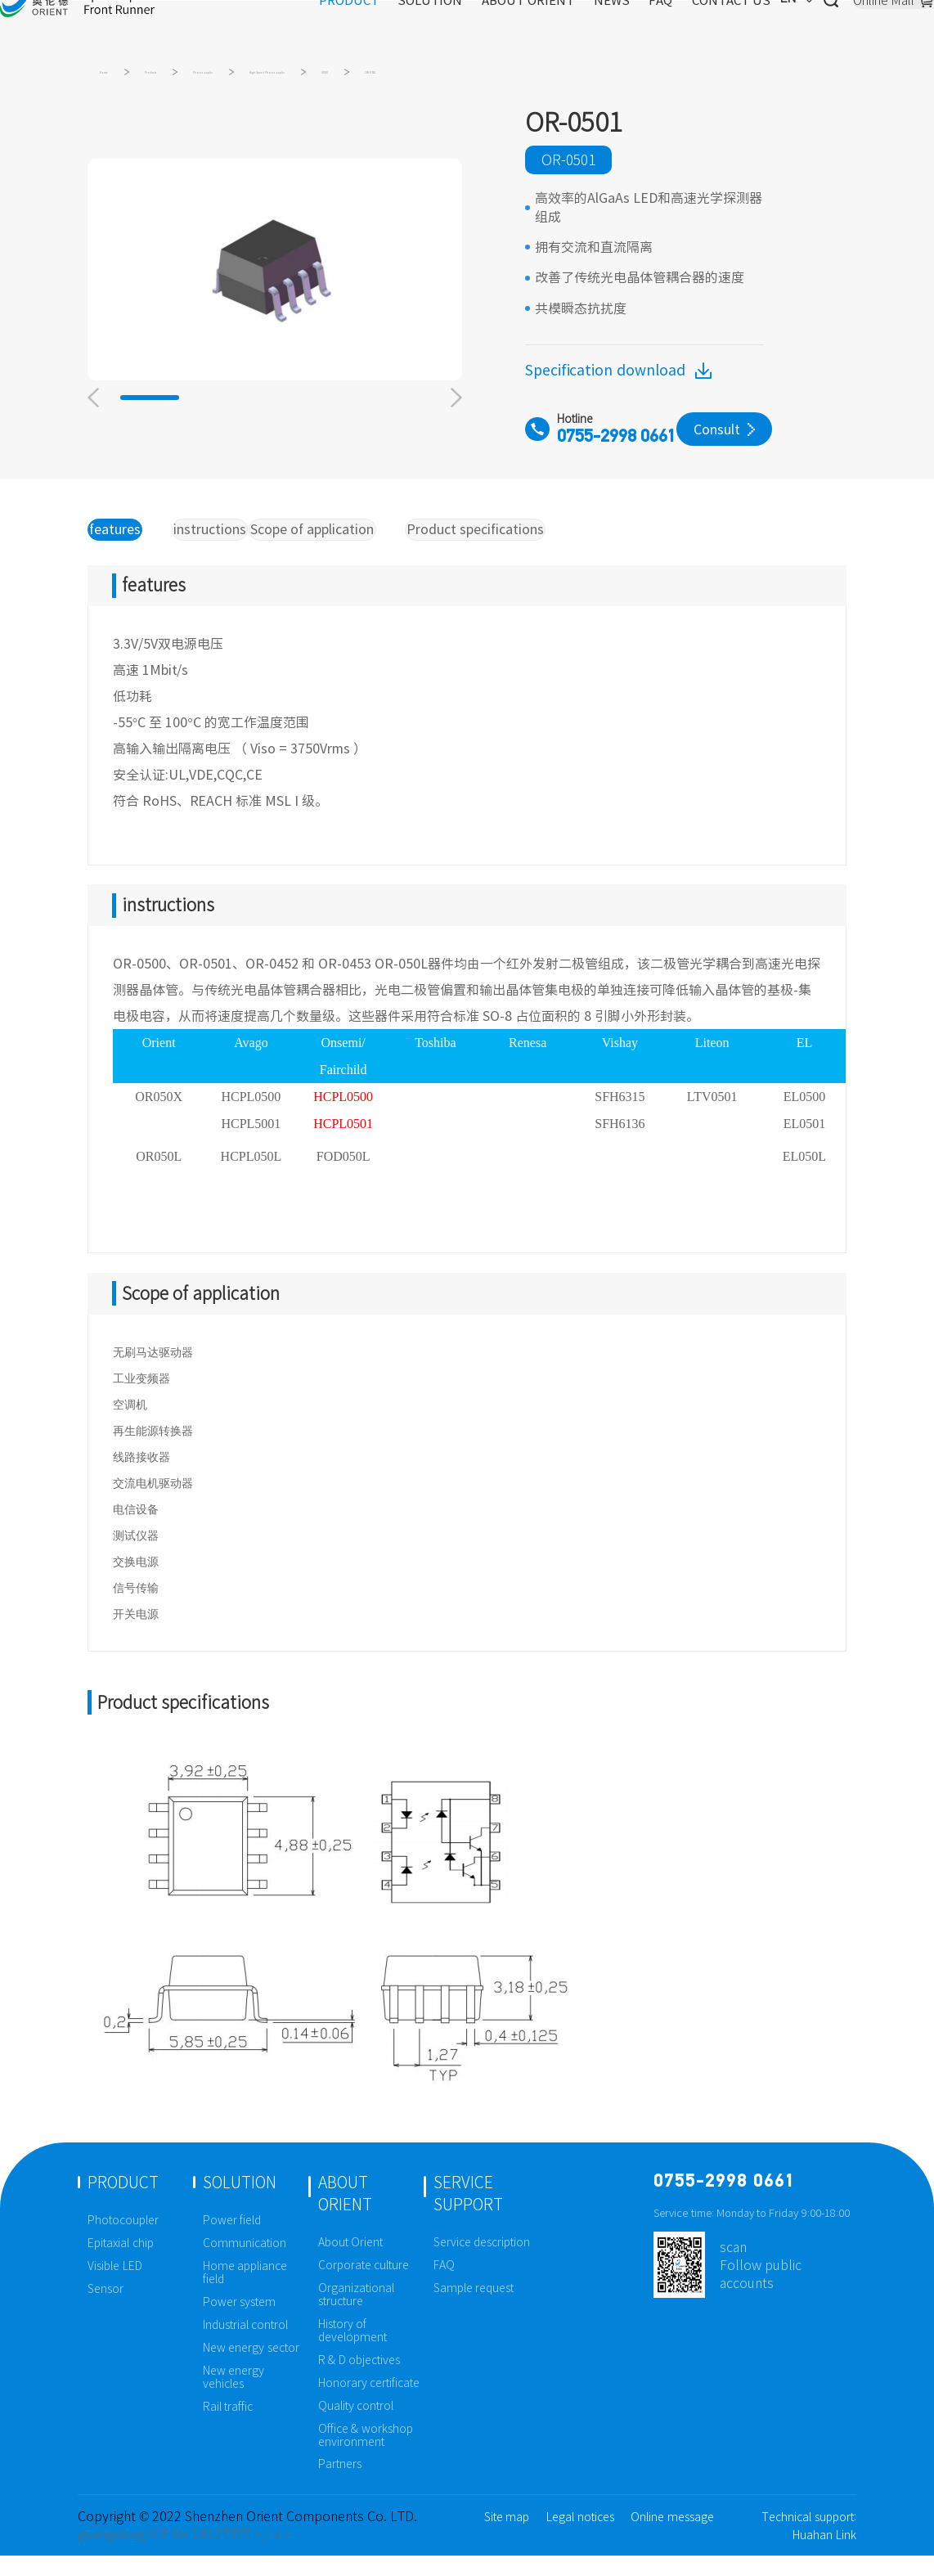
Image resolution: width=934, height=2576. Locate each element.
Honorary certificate (369, 2403)
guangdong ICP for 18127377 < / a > (184, 2555)
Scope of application (362, 545)
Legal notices (580, 2537)
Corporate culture (364, 2285)
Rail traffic (228, 2426)
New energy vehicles (234, 2397)
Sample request (473, 2308)
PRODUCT (290, 29)
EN (744, 28)
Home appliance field (245, 2293)
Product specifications (531, 545)
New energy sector (251, 2368)
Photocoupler (308, 77)
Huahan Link (824, 2555)
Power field (232, 2240)
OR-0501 (672, 77)
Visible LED (115, 2286)
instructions (227, 545)
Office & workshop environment (365, 2455)
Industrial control (246, 2345)
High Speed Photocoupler (465, 77)
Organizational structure (356, 2315)
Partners (339, 2484)
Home (118, 77)
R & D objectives (359, 2380)
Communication (244, 2263)
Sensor (105, 2309)
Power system (239, 2322)
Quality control (356, 2426)
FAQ (602, 29)
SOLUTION (371, 29)
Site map (507, 2537)
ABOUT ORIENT (470, 29)
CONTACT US (673, 29)
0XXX (594, 77)
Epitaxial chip (121, 2263)
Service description (482, 2263)
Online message (672, 2537)
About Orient (351, 2263)
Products (201, 77)
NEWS (553, 29)
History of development (352, 2351)
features (126, 545)
